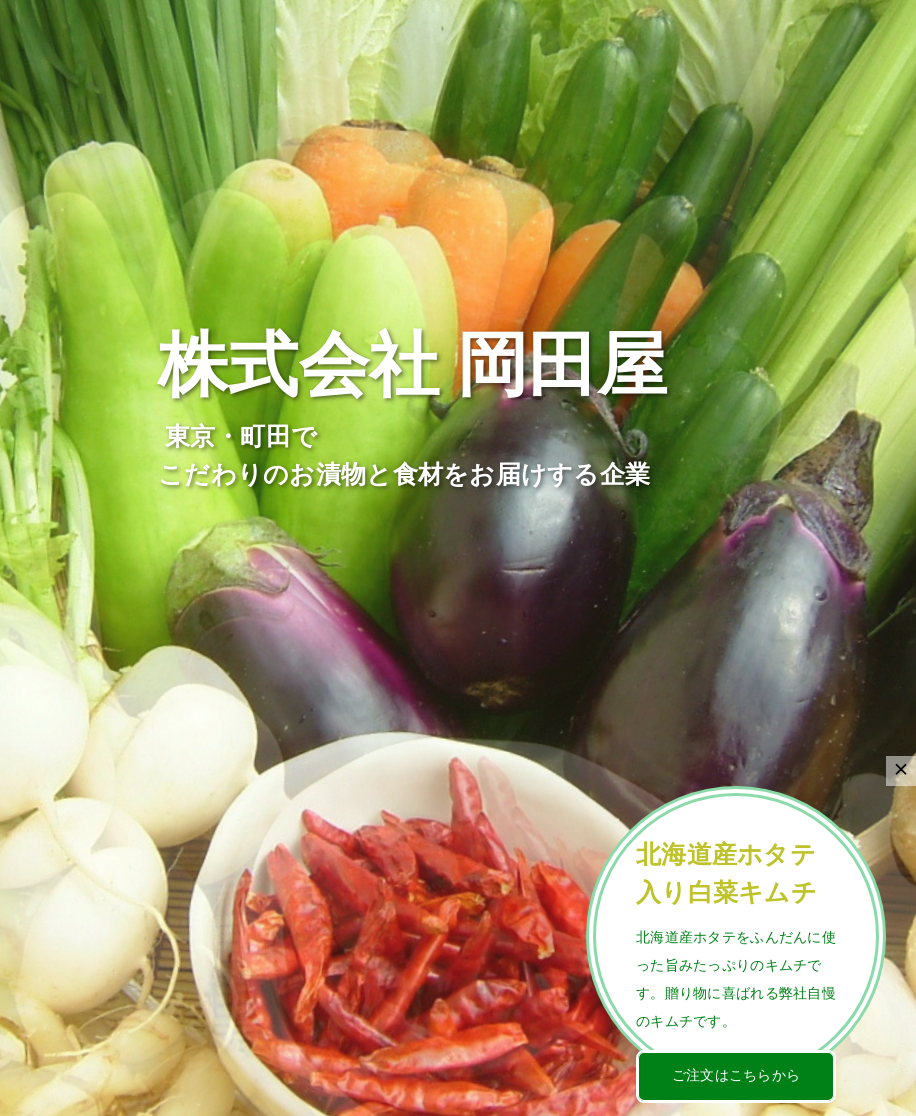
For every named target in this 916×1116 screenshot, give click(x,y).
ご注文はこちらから (736, 1075)
